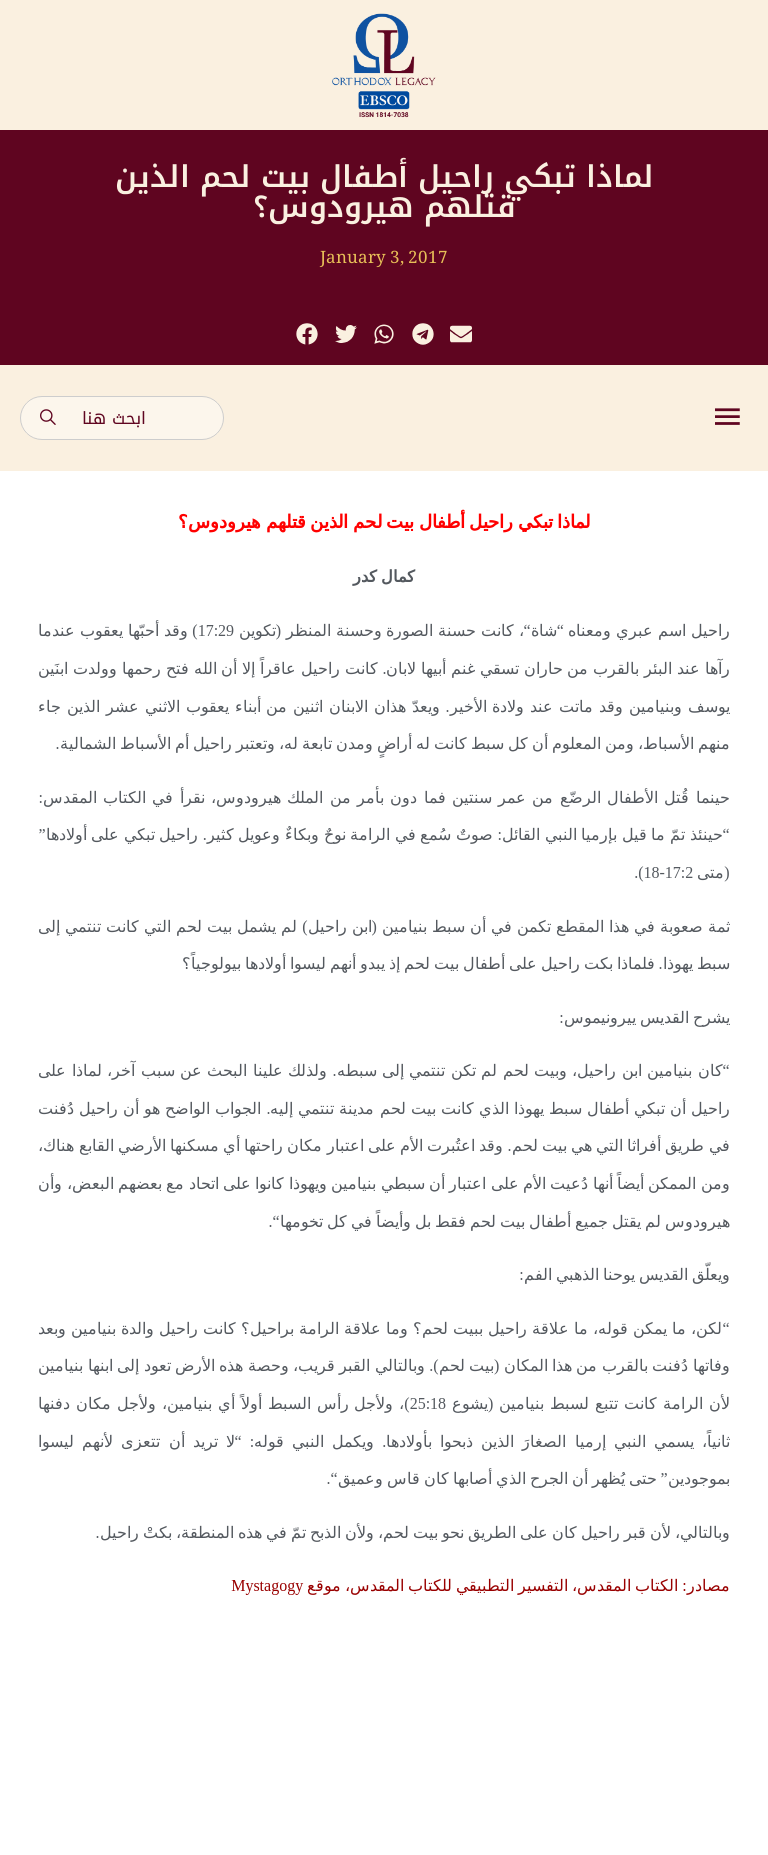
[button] (307, 334)
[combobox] (122, 418)
